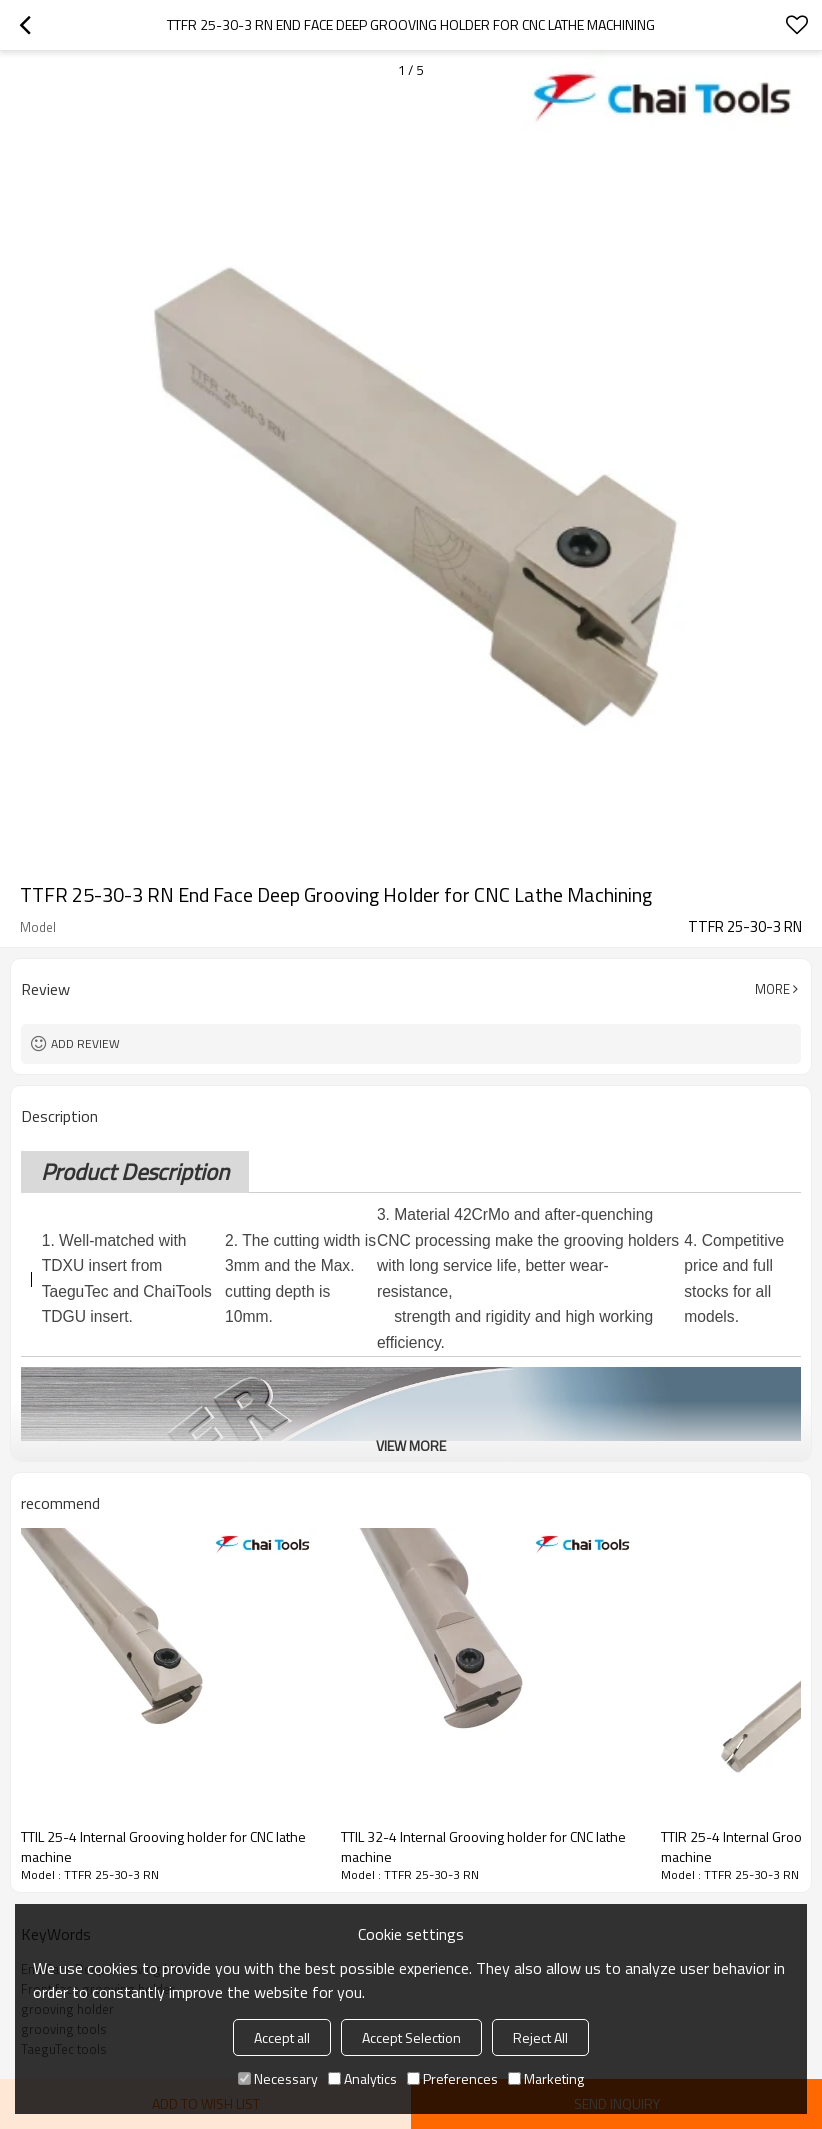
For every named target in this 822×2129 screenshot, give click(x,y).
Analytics (362, 2078)
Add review (85, 1043)
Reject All (540, 2037)
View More (411, 1445)
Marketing (546, 2078)
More (772, 989)
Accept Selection (411, 2037)
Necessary (278, 2078)
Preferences (452, 2078)
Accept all (282, 2037)
